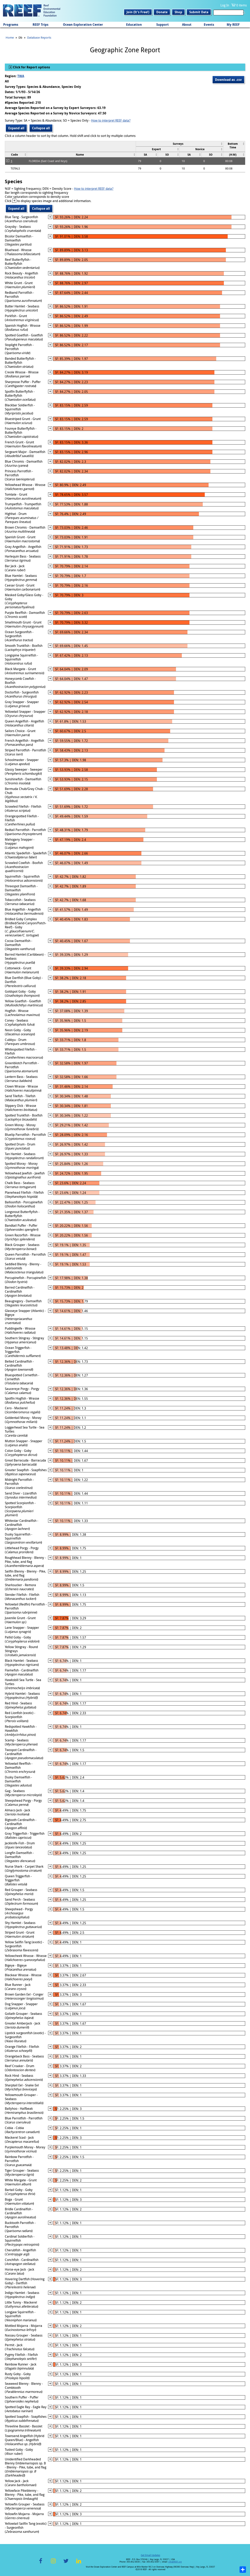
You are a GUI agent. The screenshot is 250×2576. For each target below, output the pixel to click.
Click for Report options (31, 67)
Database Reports (39, 37)
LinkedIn (78, 2563)
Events (209, 24)
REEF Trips (40, 24)
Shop (178, 12)
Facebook (40, 2563)
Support (162, 24)
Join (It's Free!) (138, 12)
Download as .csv (228, 79)
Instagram (53, 2563)
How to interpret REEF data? (111, 120)
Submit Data (198, 12)
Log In (224, 5)
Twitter (66, 2563)
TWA (20, 76)
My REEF (233, 24)
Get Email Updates (150, 2555)
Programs (10, 24)
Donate (162, 12)
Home (10, 37)
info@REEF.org (175, 2562)
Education (134, 24)
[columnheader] (179, 143)
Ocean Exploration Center (83, 24)
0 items (241, 5)
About (186, 24)
